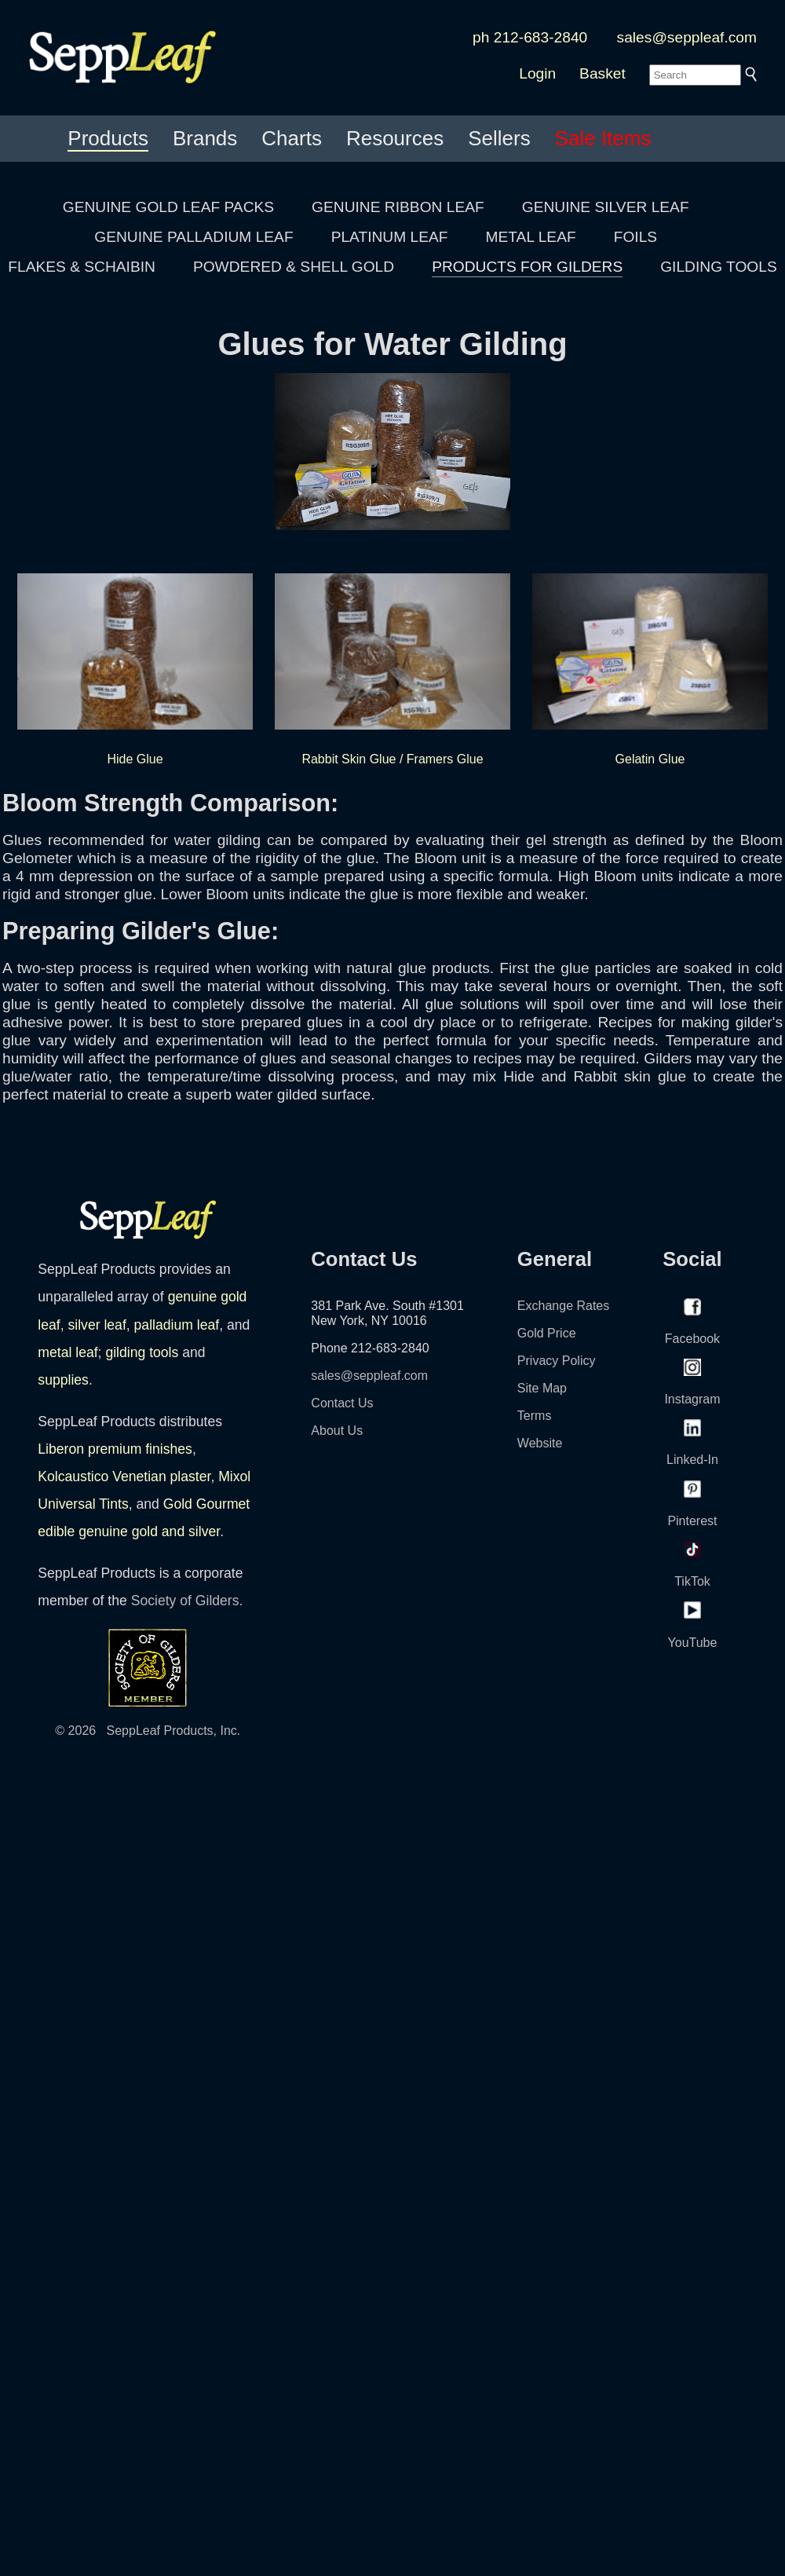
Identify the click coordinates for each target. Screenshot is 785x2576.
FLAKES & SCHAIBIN (81, 266)
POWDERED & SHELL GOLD (293, 266)
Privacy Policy (556, 1360)
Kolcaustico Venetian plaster (124, 1476)
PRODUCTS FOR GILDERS (527, 266)
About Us (337, 1430)
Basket (602, 73)
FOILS (635, 237)
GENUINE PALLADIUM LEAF (193, 237)
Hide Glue (135, 667)
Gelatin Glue (650, 667)
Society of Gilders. (187, 1600)
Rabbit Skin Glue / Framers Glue (392, 667)
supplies (63, 1380)
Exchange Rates (563, 1305)
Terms (534, 1415)
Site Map (542, 1388)
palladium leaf (177, 1325)
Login (537, 73)
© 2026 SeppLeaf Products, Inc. (147, 1730)
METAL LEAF (531, 237)
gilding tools (141, 1352)
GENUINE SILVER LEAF (605, 207)
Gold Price (546, 1333)
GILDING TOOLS (718, 266)
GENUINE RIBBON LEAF (398, 207)
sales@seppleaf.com (687, 37)
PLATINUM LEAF (389, 237)
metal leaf (67, 1352)
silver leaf (97, 1325)
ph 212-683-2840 (530, 37)
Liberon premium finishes (115, 1449)
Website (540, 1443)
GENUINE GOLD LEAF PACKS (168, 207)
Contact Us (342, 1403)
